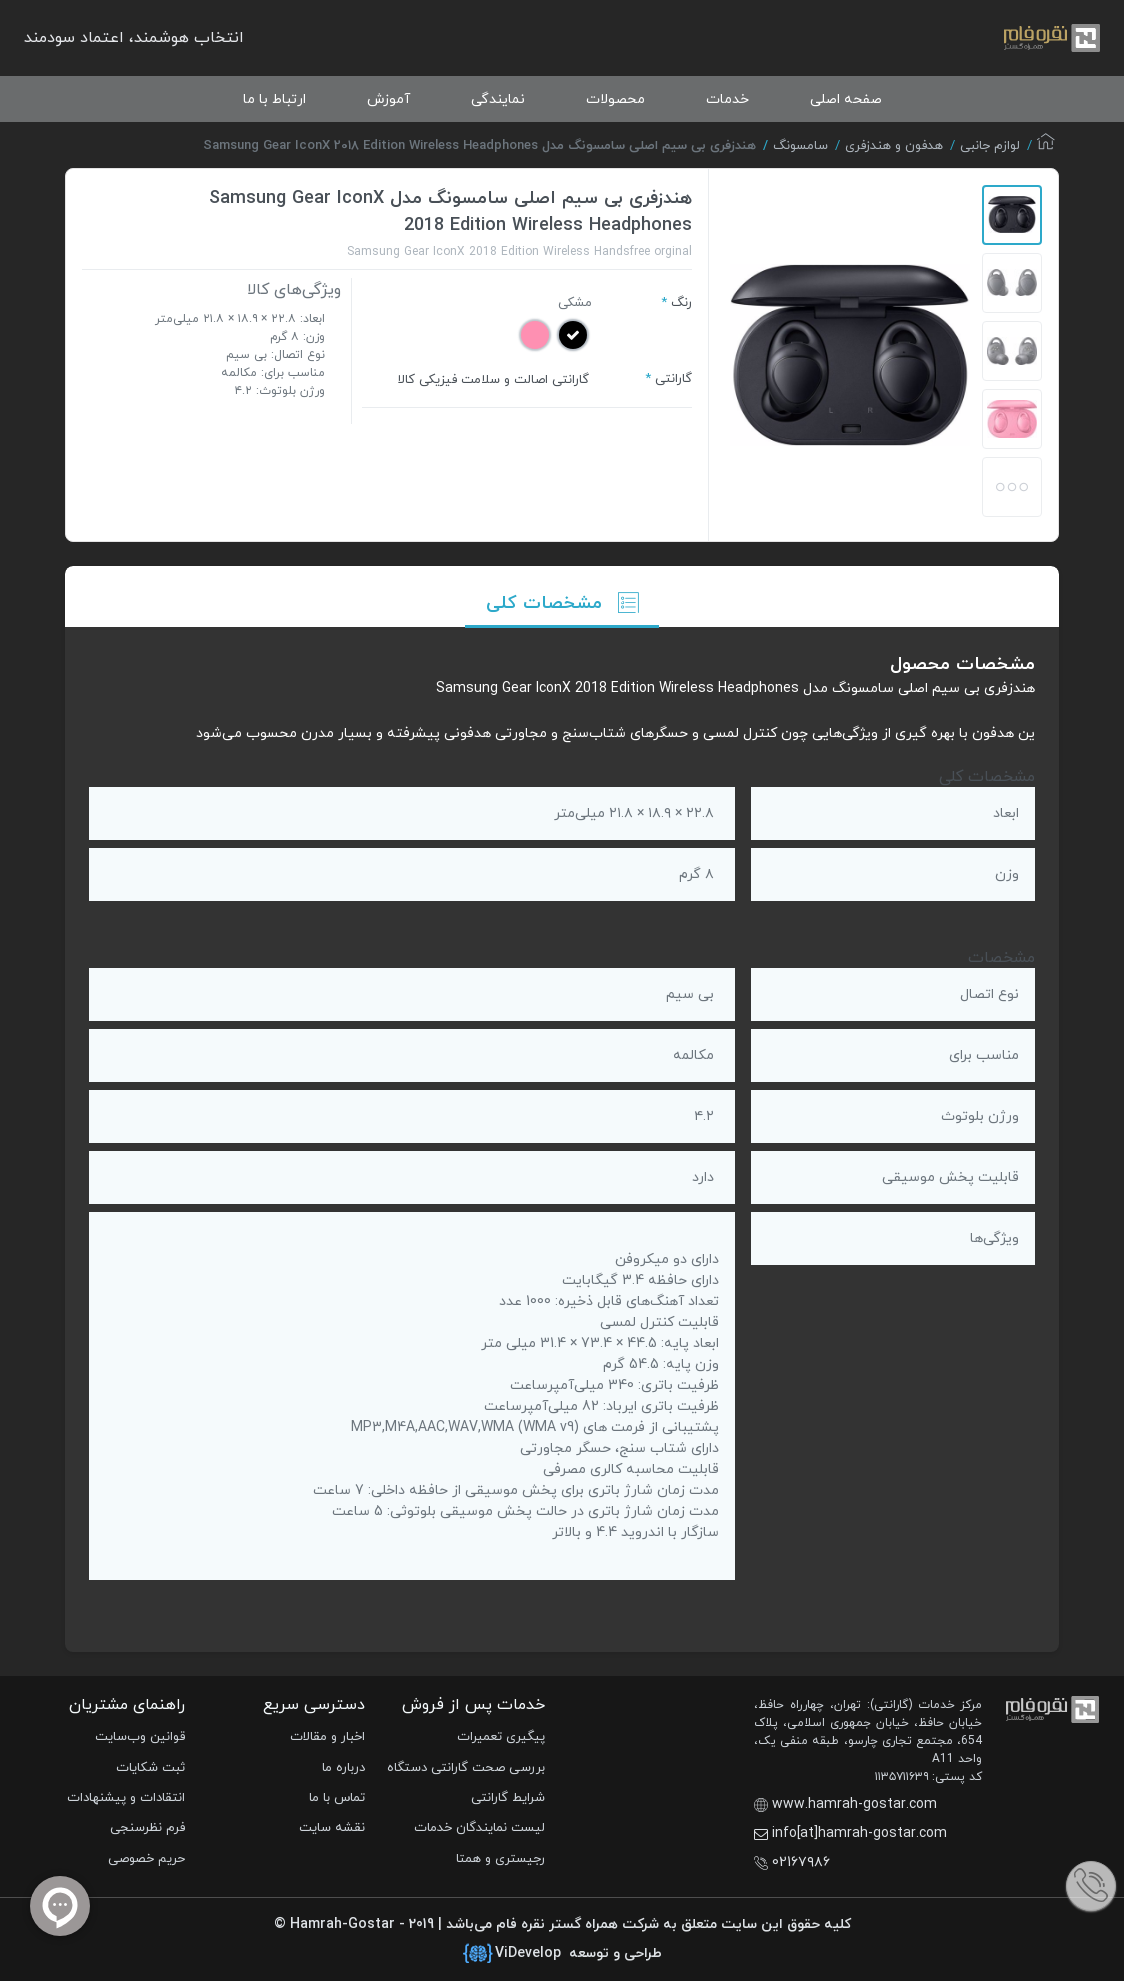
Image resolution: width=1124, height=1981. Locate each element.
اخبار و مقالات (327, 1737)
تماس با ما (337, 1798)
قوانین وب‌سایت (140, 1737)
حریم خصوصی (146, 1859)
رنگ (681, 303)
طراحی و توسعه (562, 1954)
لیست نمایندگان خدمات (479, 1828)
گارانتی (673, 379)
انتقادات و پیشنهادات (126, 1798)
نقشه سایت (332, 1828)
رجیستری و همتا (500, 1859)
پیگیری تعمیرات (501, 1737)
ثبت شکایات (150, 1768)
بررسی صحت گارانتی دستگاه (466, 1768)
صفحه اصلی (846, 99)
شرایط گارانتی (508, 1798)
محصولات (615, 99)
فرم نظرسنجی (147, 1828)
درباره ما (343, 1768)
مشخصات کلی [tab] (562, 603)
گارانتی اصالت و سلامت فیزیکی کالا (493, 380)
